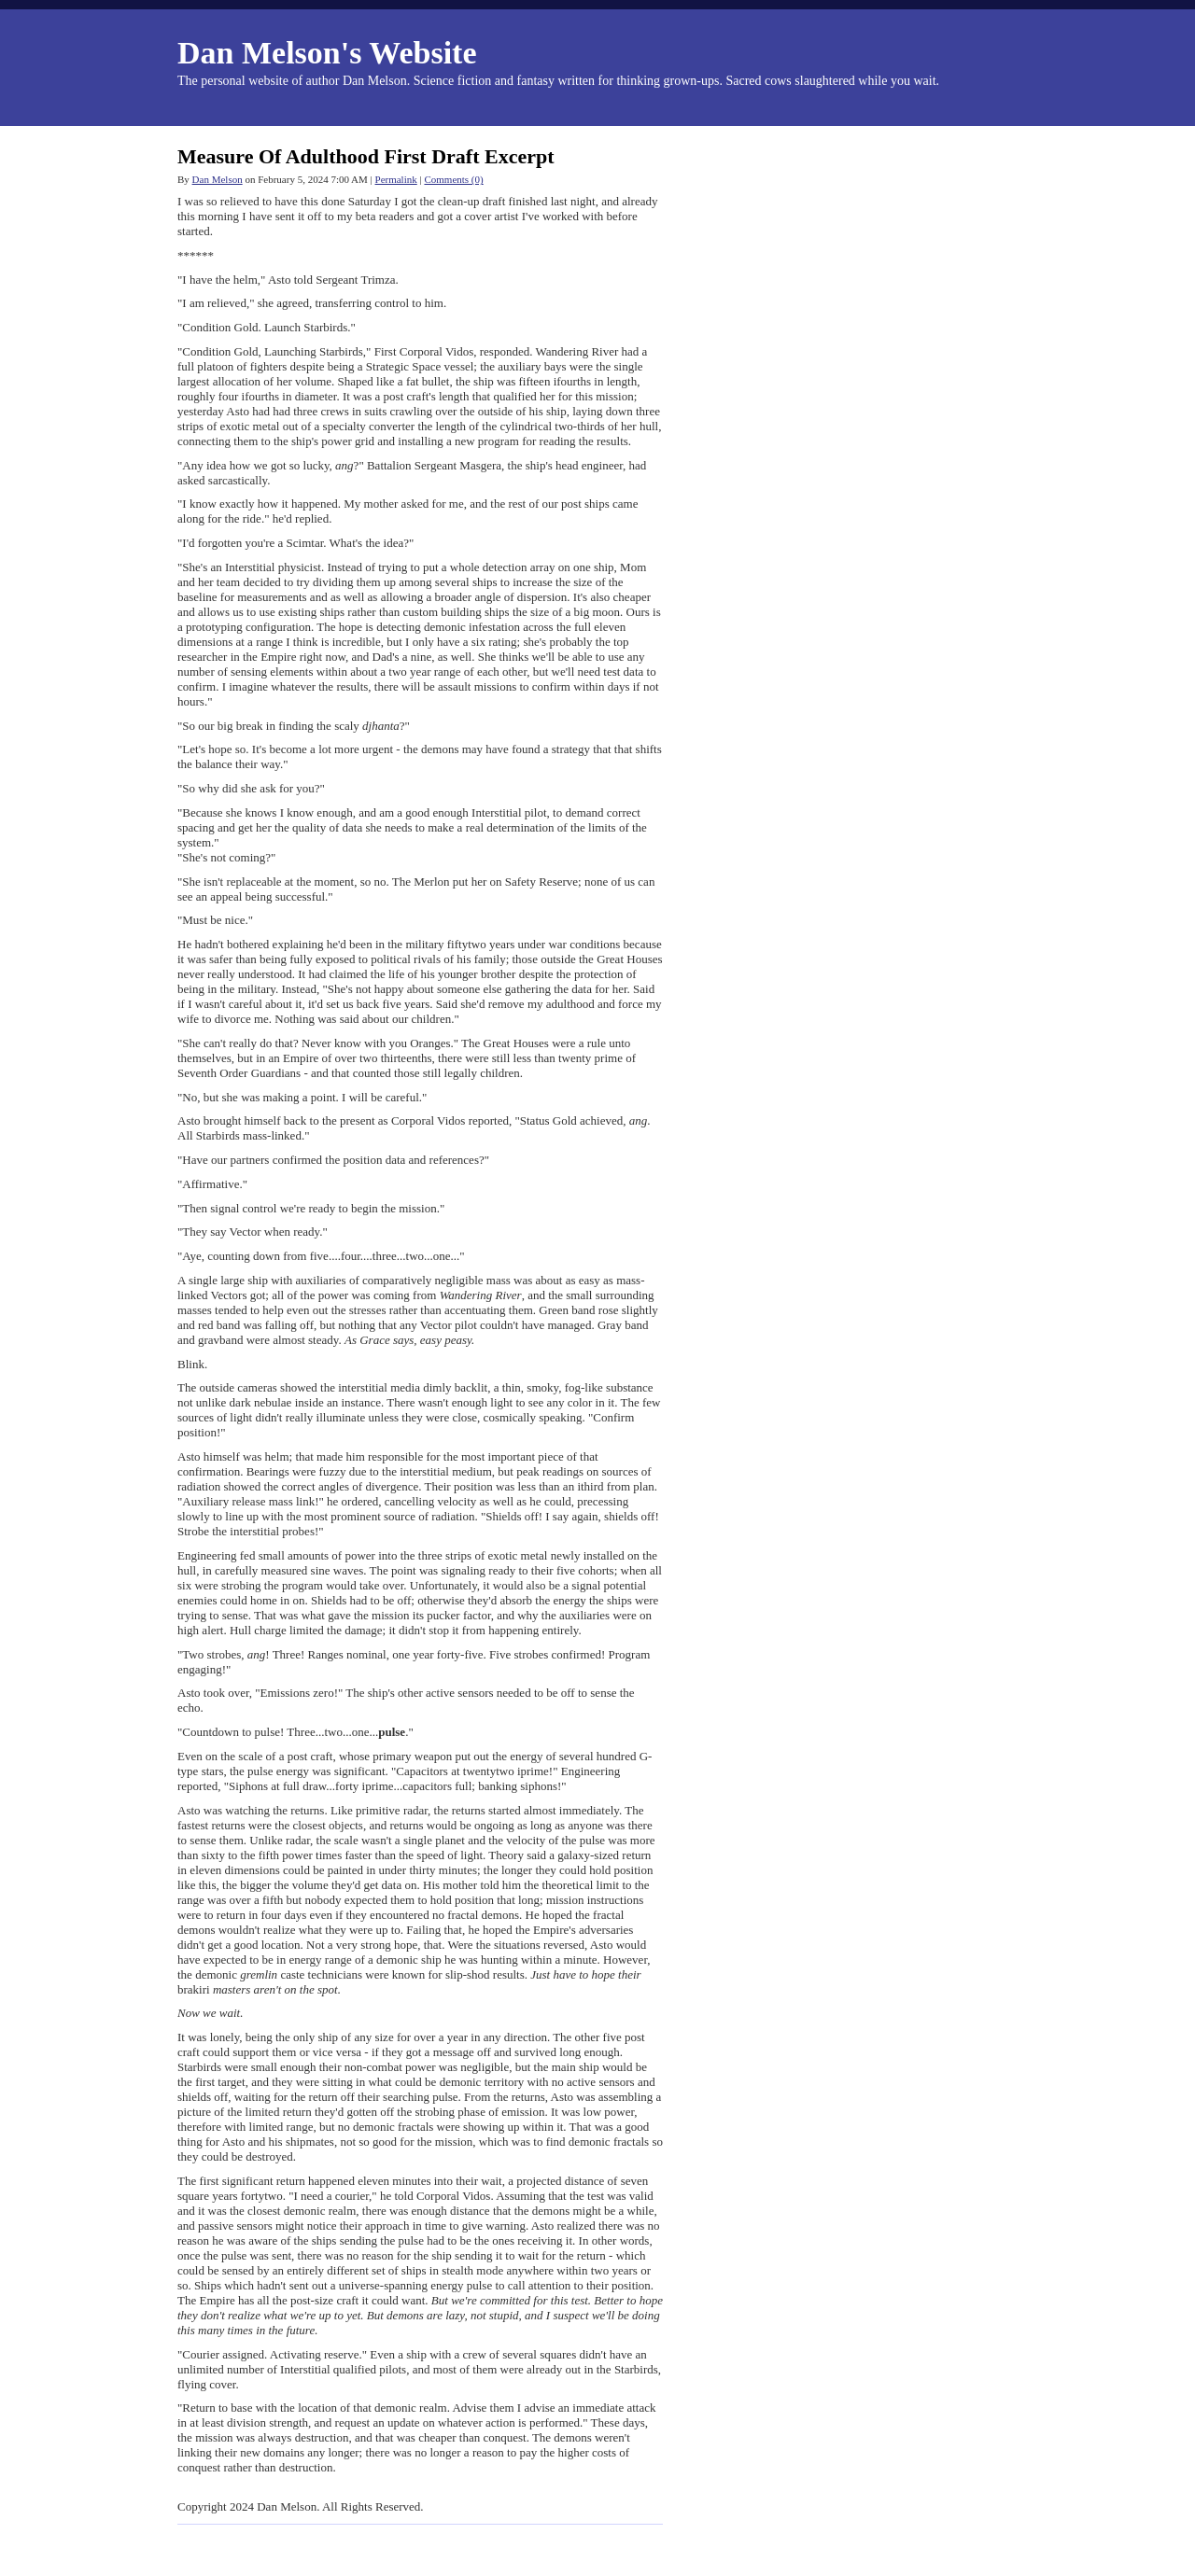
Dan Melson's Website (327, 52)
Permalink (396, 179)
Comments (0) (453, 179)
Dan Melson (217, 179)
